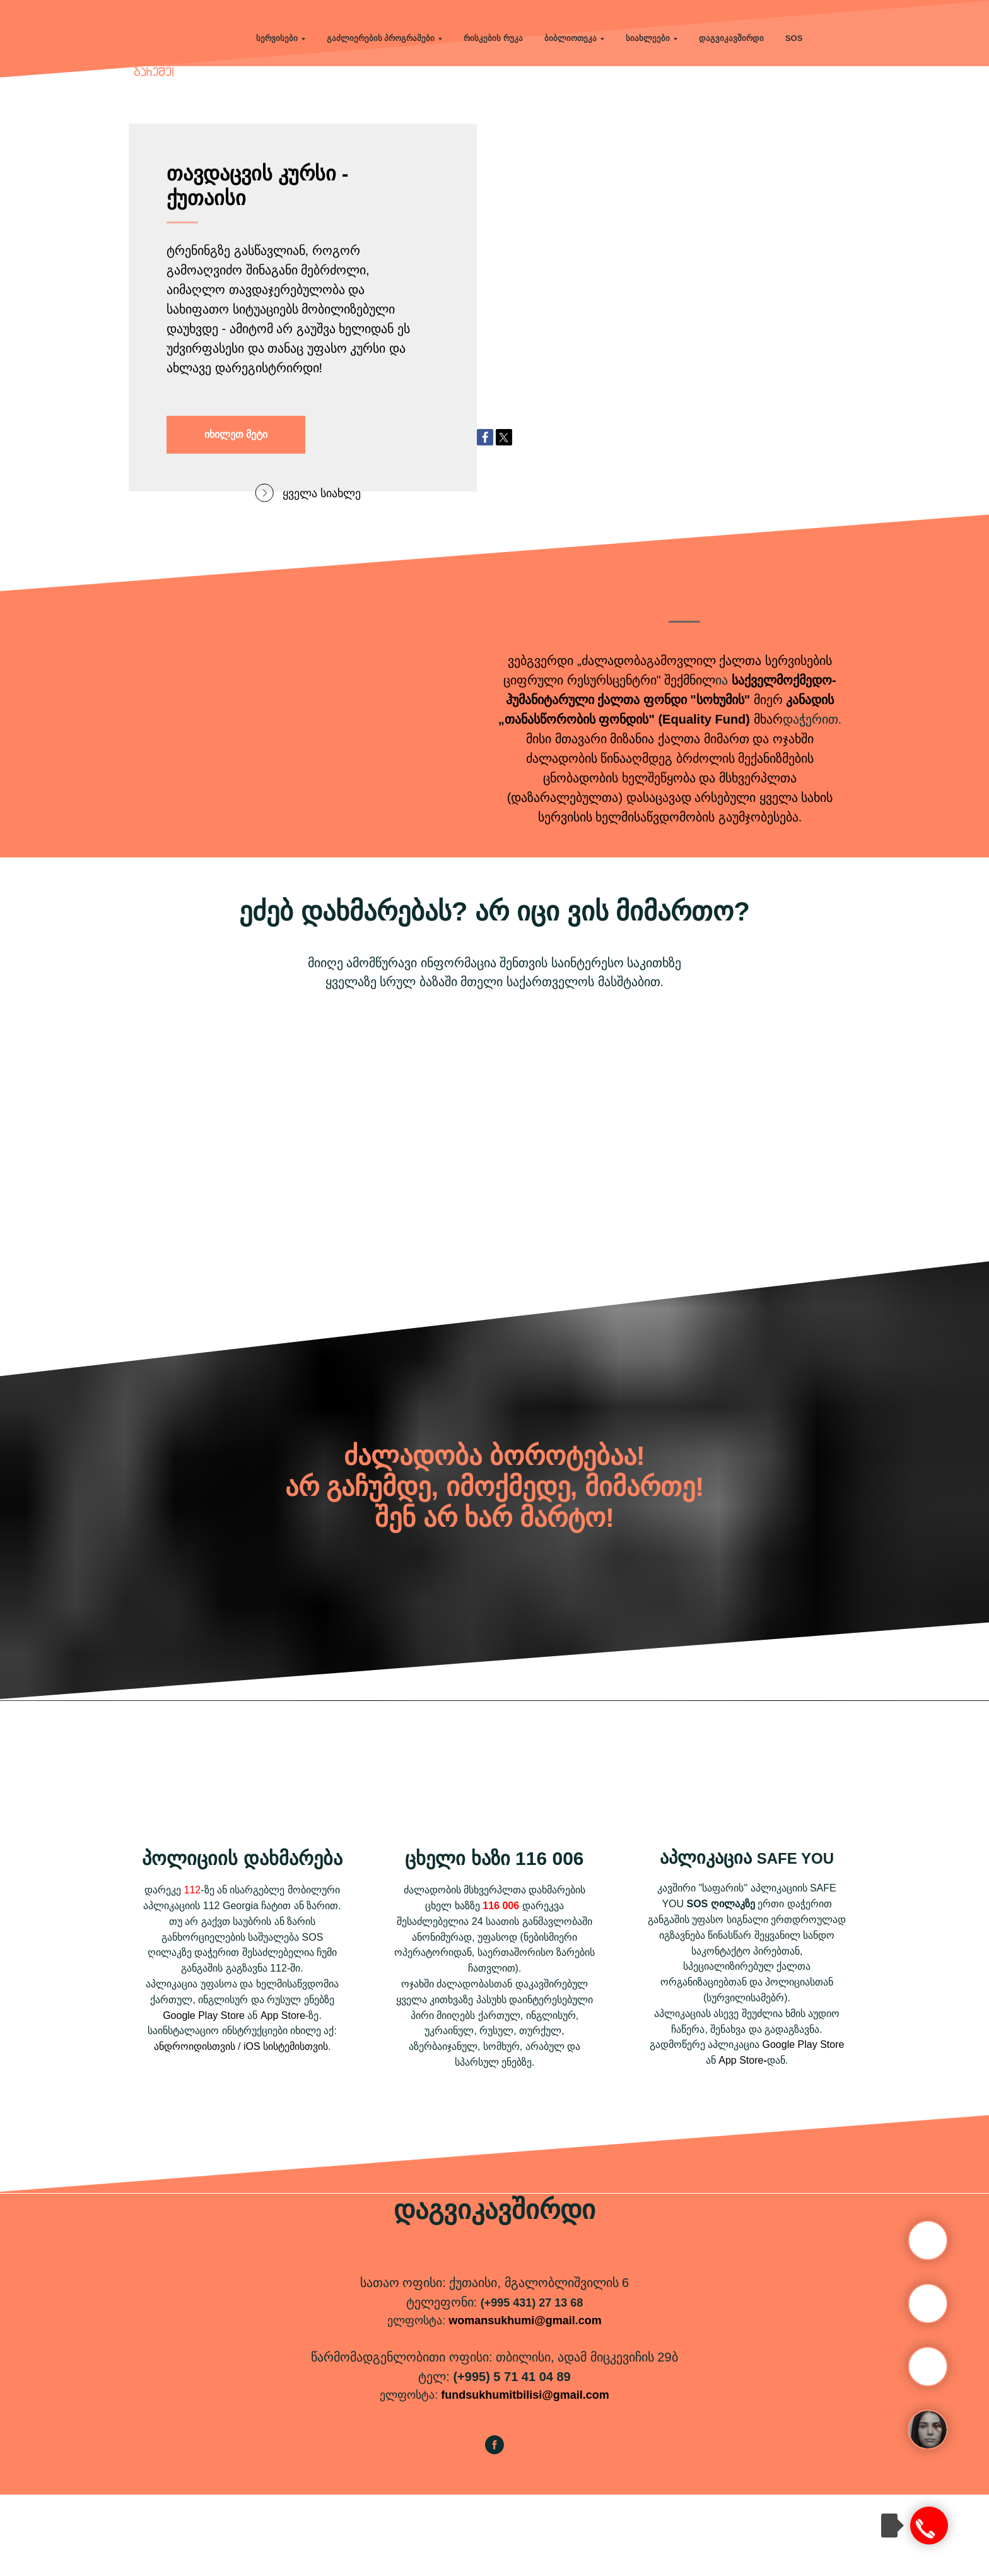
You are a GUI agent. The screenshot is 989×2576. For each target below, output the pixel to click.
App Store (282, 2096)
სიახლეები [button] (648, 38)
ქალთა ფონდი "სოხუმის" (673, 781)
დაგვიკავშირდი (731, 38)
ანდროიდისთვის (194, 2127)
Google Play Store (204, 2096)
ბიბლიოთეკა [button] (570, 38)
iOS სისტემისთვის (285, 2127)
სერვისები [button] (277, 38)
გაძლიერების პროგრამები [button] (381, 38)
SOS (793, 38)
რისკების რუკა (493, 38)
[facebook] (494, 2532)
